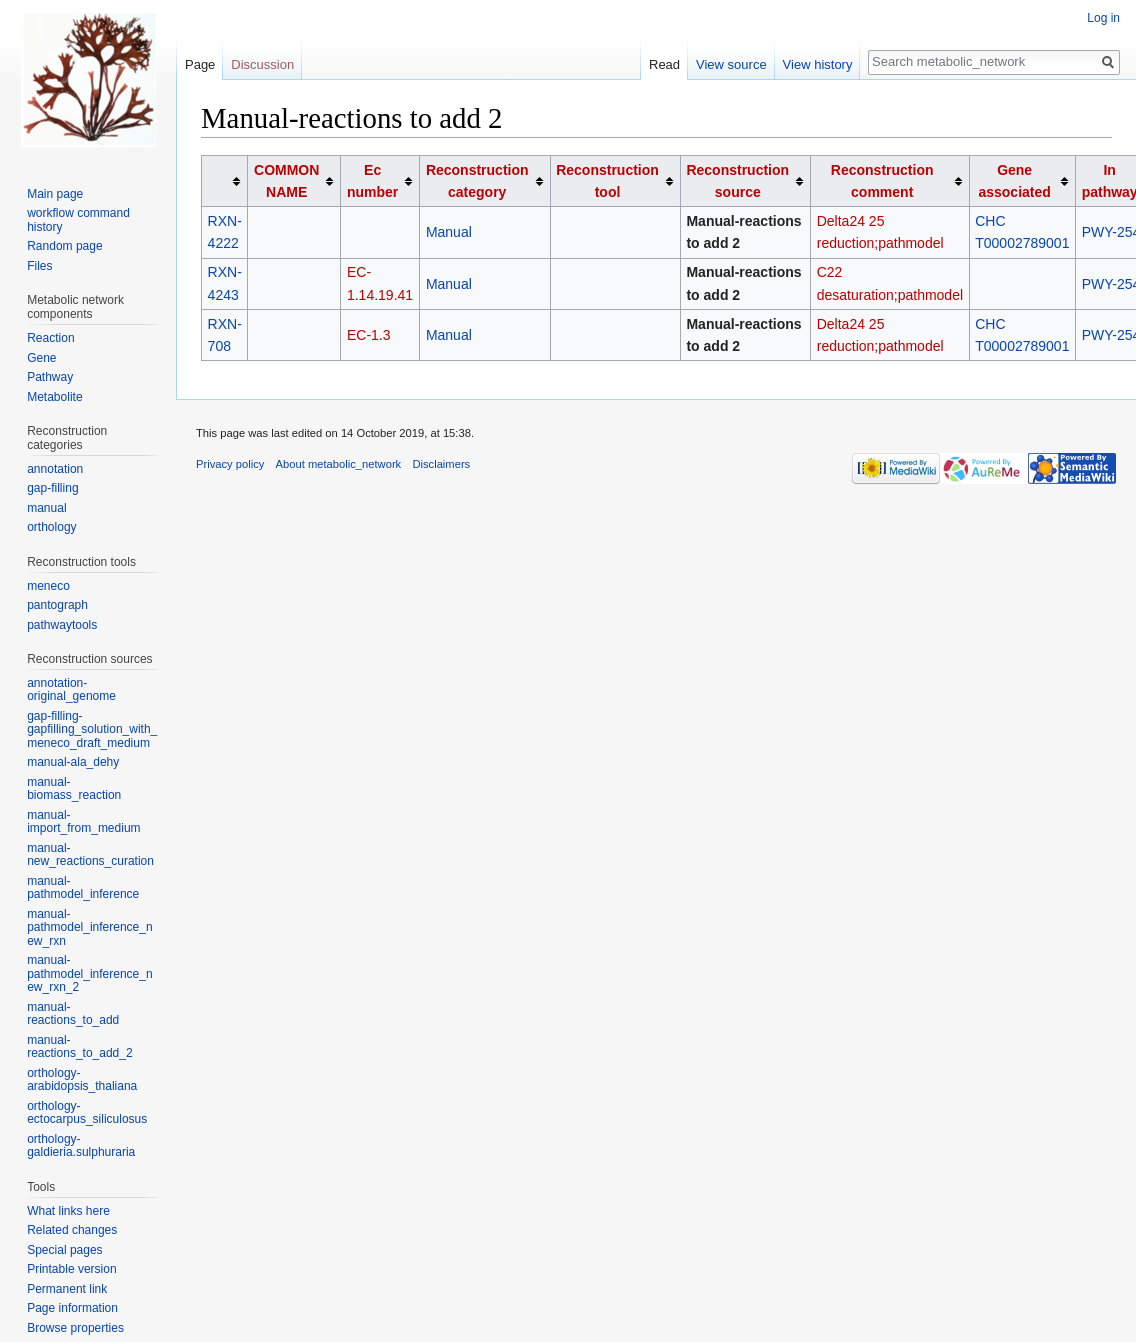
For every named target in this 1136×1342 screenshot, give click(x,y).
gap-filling (52, 488)
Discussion (262, 64)
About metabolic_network (339, 464)
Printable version (71, 1269)
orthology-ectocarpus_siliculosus (87, 1113)
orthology (51, 527)
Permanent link (67, 1289)
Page (200, 64)
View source (731, 64)
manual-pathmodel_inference (83, 888)
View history (818, 64)
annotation (55, 469)
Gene (41, 358)
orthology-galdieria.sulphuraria (81, 1146)
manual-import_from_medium (83, 822)
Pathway (50, 377)
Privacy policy (230, 464)
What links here (68, 1211)
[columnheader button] (225, 180)
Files (39, 266)
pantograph (57, 605)
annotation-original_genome (71, 690)
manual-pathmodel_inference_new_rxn (89, 927)
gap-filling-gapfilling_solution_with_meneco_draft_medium (92, 729)
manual (46, 508)
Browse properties (75, 1328)
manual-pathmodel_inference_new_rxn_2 (89, 973)
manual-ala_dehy (73, 762)
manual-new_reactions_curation (90, 855)
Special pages (64, 1250)
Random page (64, 246)
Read (664, 64)
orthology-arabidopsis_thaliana (82, 1080)
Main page (55, 194)
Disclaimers (441, 464)
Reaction (50, 338)
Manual (449, 232)
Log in (1103, 18)
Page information (72, 1308)
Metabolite (54, 397)
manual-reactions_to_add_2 (79, 1047)
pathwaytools (62, 625)
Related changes (72, 1230)
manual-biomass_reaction (74, 789)
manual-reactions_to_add (73, 1014)
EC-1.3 (369, 335)
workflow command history (78, 220)
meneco (48, 586)
